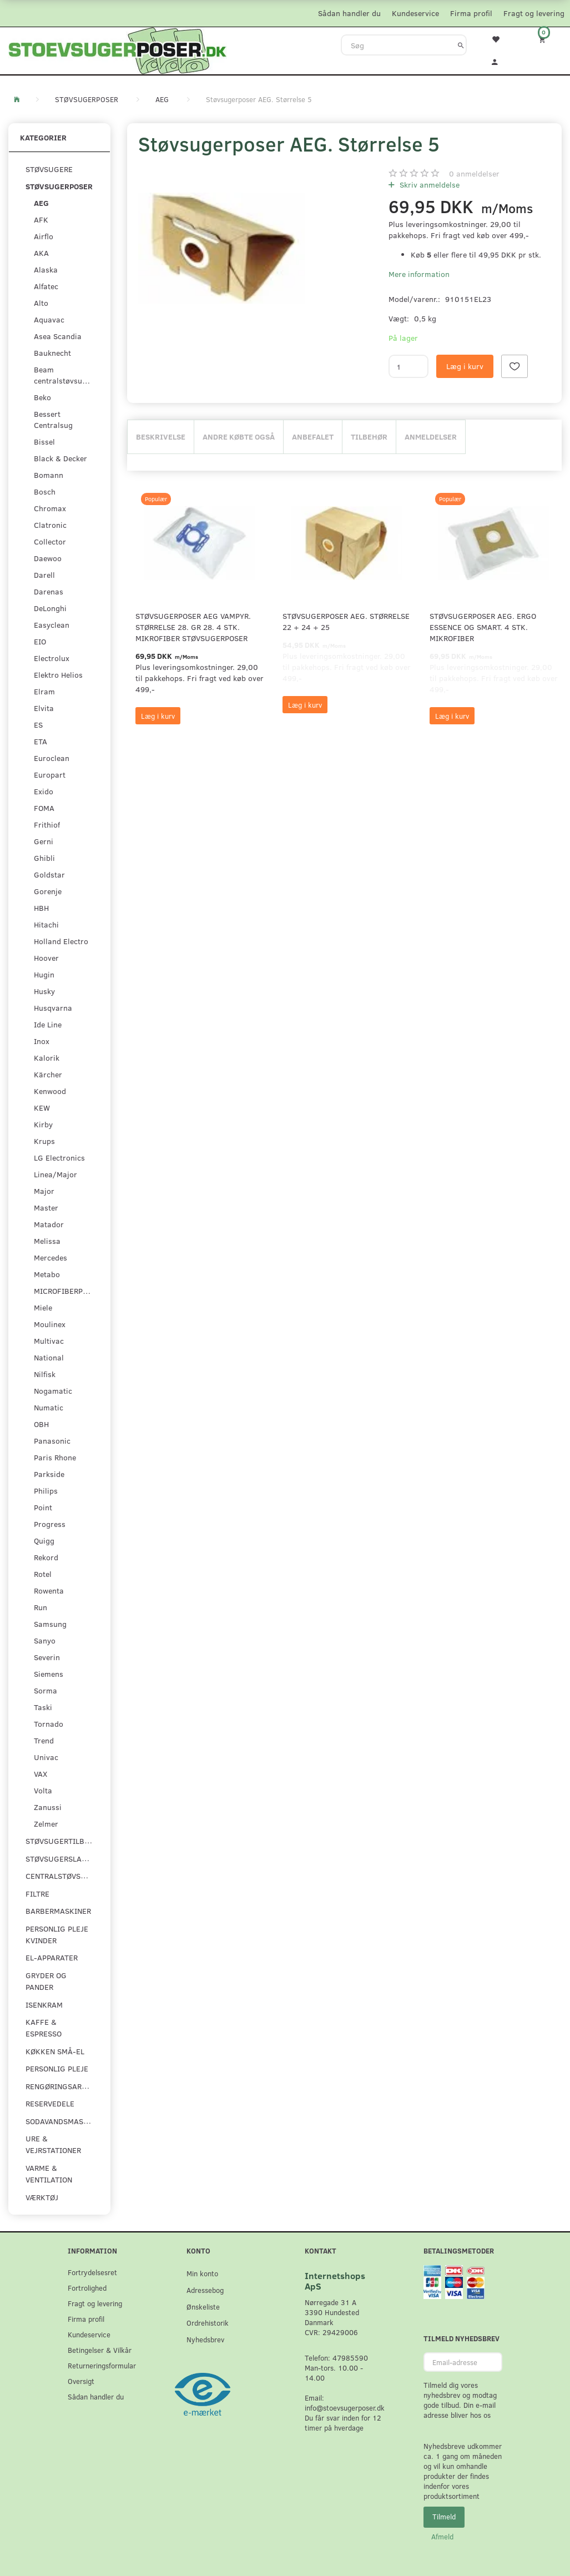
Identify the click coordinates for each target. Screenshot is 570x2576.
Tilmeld (444, 2517)
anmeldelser (474, 173)
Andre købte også (239, 436)
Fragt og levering (533, 13)
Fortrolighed (87, 2287)
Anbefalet (313, 436)
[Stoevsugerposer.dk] (117, 49)
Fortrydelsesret (92, 2272)
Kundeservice (415, 13)
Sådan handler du (349, 13)
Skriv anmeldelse (428, 184)
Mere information (419, 274)
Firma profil (471, 13)
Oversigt (81, 2381)
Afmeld (442, 2537)
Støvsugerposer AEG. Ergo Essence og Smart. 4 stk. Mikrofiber (483, 627)
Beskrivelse (160, 436)
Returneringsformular (102, 2365)
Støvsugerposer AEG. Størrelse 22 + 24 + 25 (346, 621)
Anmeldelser (431, 436)
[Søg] (461, 45)
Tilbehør (369, 436)
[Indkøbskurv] (546, 39)
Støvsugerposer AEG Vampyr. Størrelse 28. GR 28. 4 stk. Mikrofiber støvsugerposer (193, 627)
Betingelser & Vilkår (100, 2350)
